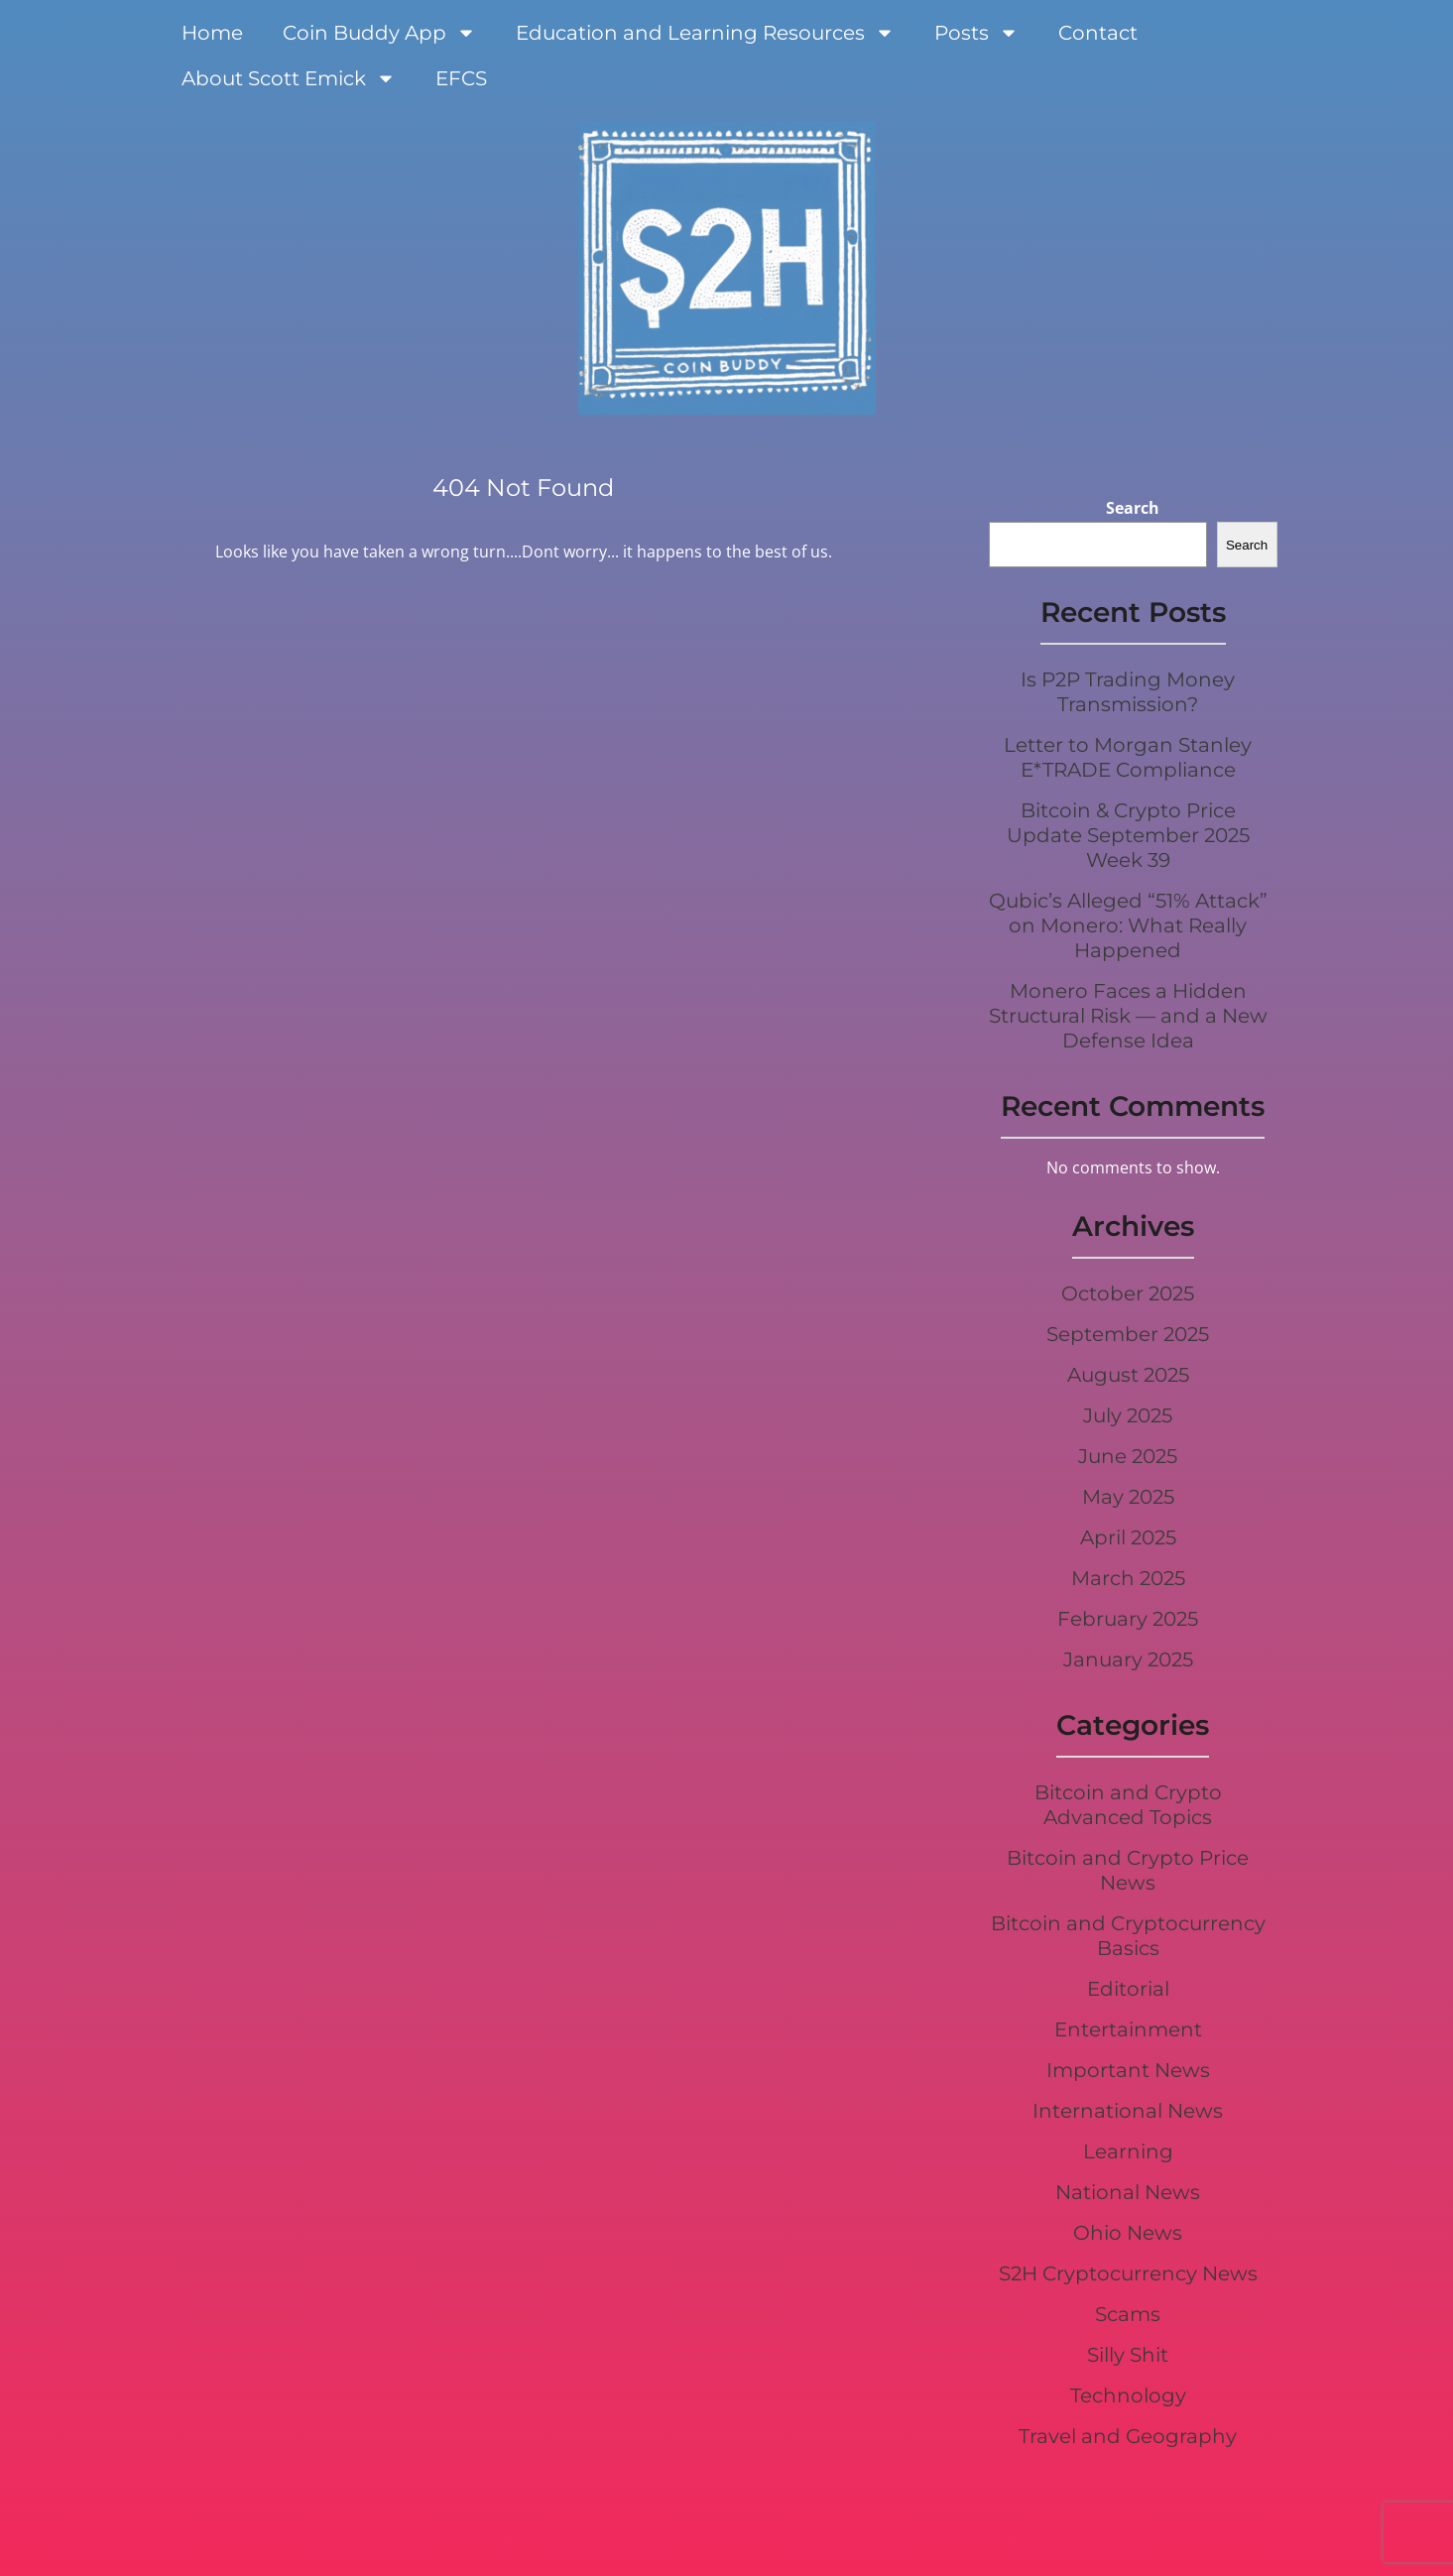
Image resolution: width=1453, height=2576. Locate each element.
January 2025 (1128, 1659)
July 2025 (1127, 1415)
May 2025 (1128, 1497)
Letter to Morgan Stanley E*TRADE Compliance (1128, 757)
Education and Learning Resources (705, 33)
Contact (1098, 33)
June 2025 (1127, 1456)
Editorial (1128, 1989)
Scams (1127, 2314)
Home (212, 33)
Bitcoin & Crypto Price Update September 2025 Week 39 (1128, 835)
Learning (1128, 2151)
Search (1132, 508)
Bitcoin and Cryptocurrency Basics (1128, 1935)
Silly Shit (1127, 2355)
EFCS (461, 78)
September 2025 (1127, 1334)
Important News (1128, 2070)
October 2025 (1127, 1293)
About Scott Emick (289, 78)
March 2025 (1128, 1578)
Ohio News (1127, 2233)
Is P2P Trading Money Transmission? (1128, 692)
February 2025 (1127, 1619)
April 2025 (1128, 1537)
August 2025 (1128, 1375)
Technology (1128, 2395)
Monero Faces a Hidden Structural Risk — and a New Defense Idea (1128, 1015)
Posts (976, 33)
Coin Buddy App (379, 33)
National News (1127, 2192)
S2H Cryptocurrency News (1128, 2273)
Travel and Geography (1128, 2436)
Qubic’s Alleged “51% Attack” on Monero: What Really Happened (1128, 925)
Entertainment (1128, 2029)
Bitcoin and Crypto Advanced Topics (1128, 1804)
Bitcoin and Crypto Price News (1128, 1870)
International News (1127, 2111)
